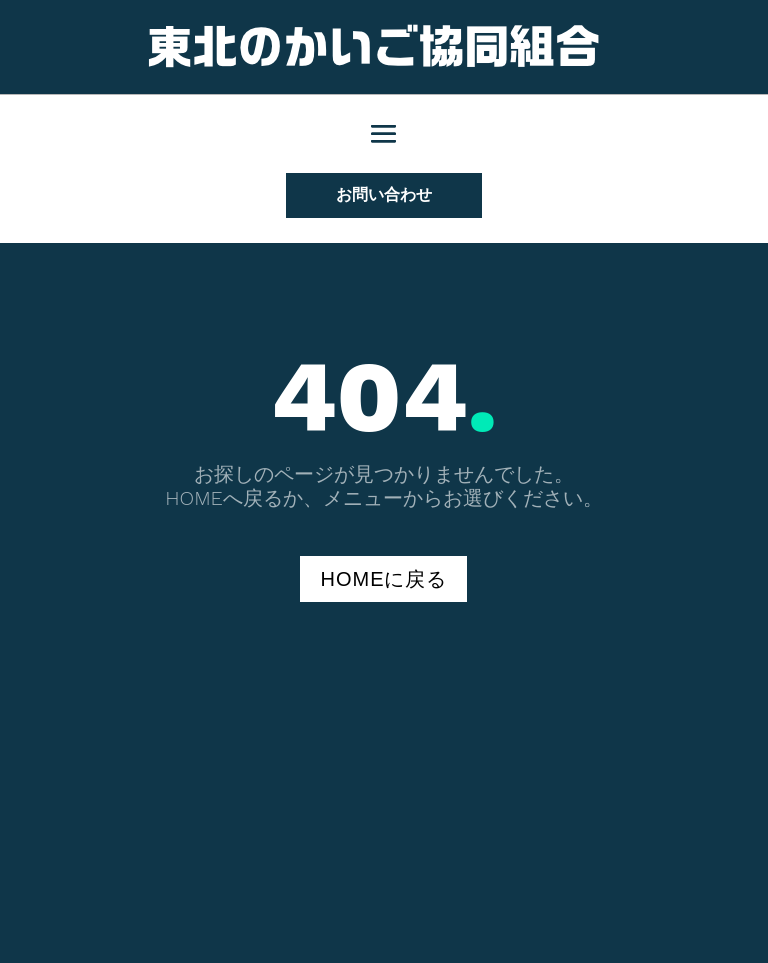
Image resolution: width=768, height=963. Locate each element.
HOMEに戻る (383, 579)
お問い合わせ (384, 194)
